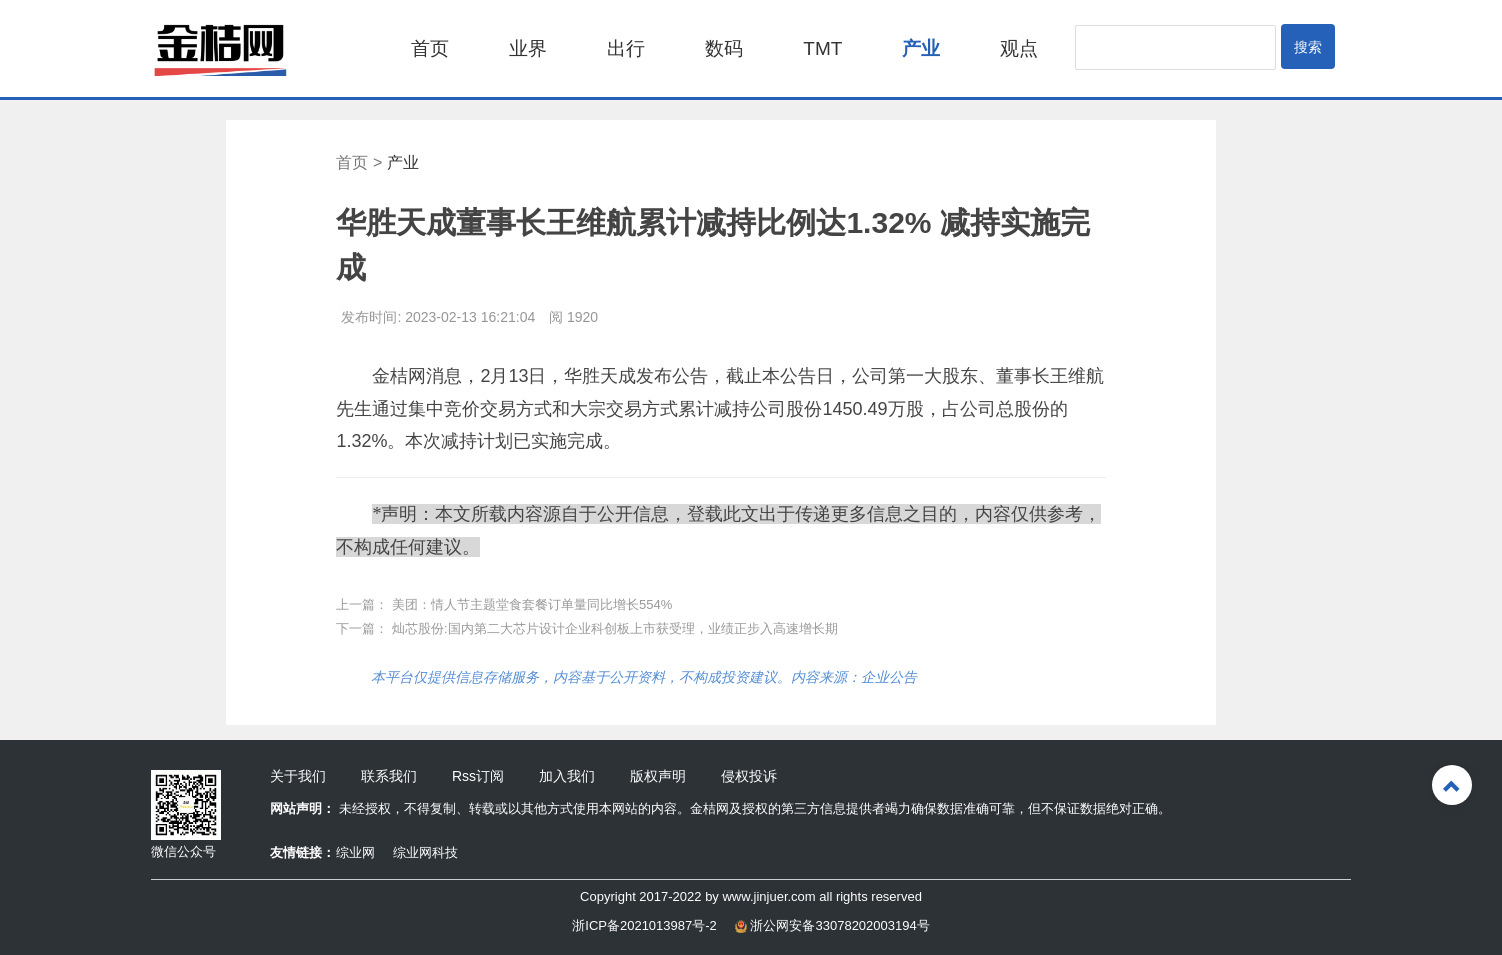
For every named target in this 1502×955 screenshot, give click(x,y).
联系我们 (389, 776)
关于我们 (298, 776)
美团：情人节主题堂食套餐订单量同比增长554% (532, 604)
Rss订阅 (478, 776)
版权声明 (658, 776)
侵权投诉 (749, 776)
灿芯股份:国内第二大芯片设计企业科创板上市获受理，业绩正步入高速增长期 (615, 628)
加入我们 (567, 776)
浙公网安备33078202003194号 (832, 925)
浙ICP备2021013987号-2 (644, 925)
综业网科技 (425, 852)
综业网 (355, 852)
